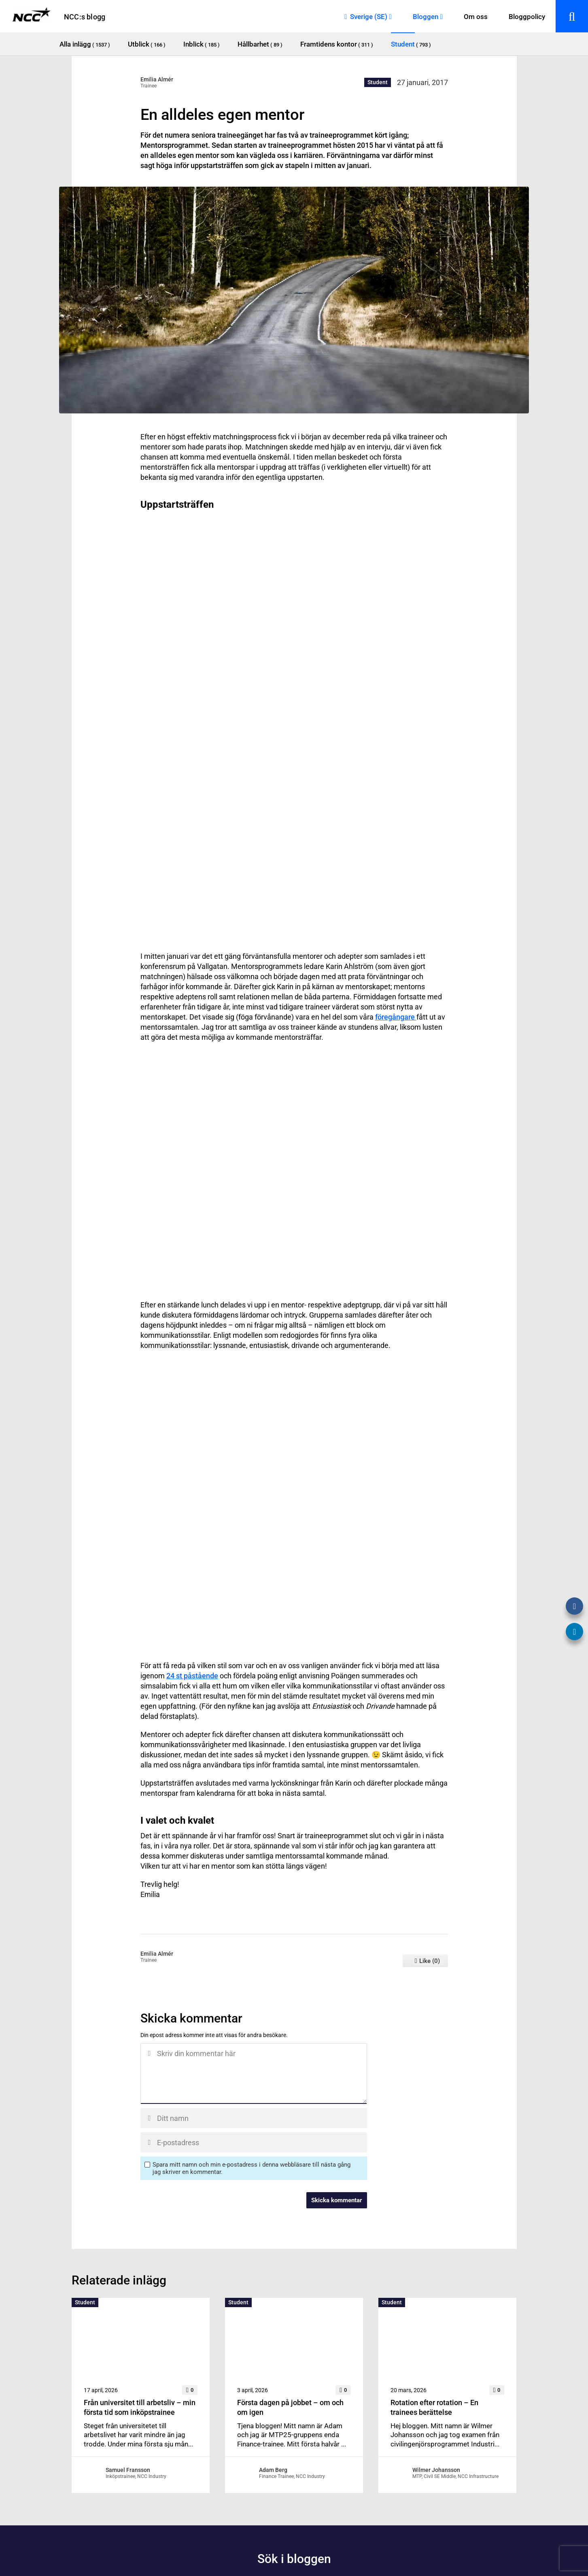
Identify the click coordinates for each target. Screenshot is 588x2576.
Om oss (476, 17)
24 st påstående (192, 1675)
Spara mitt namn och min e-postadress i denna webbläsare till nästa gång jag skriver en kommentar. (251, 2168)
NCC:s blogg (84, 17)
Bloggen (425, 17)
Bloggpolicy (527, 17)
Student (377, 82)
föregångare (395, 1017)
